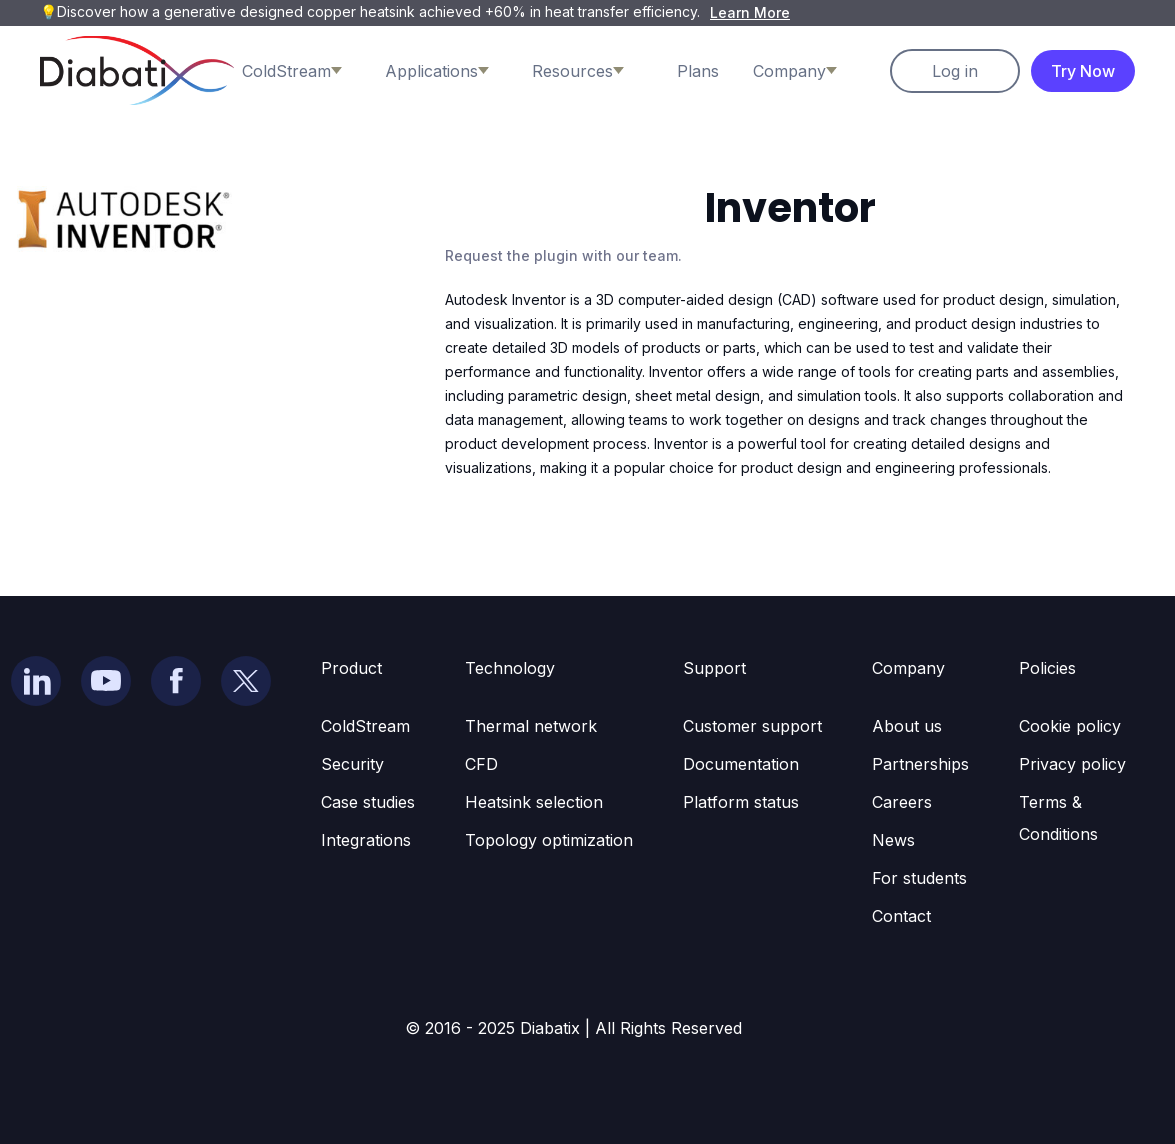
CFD (481, 764)
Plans (698, 71)
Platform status (741, 802)
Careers (902, 802)
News (893, 840)
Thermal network (531, 726)
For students (919, 878)
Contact (901, 916)
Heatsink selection (534, 802)
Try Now (1083, 71)
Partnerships (920, 764)
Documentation (741, 764)
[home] (137, 70)
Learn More (750, 12)
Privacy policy (1072, 764)
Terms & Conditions (1058, 818)
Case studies (368, 802)
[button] (306, 71)
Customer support (752, 726)
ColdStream (365, 726)
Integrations (366, 840)
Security (352, 764)
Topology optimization (549, 840)
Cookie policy (1070, 726)
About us (907, 726)
